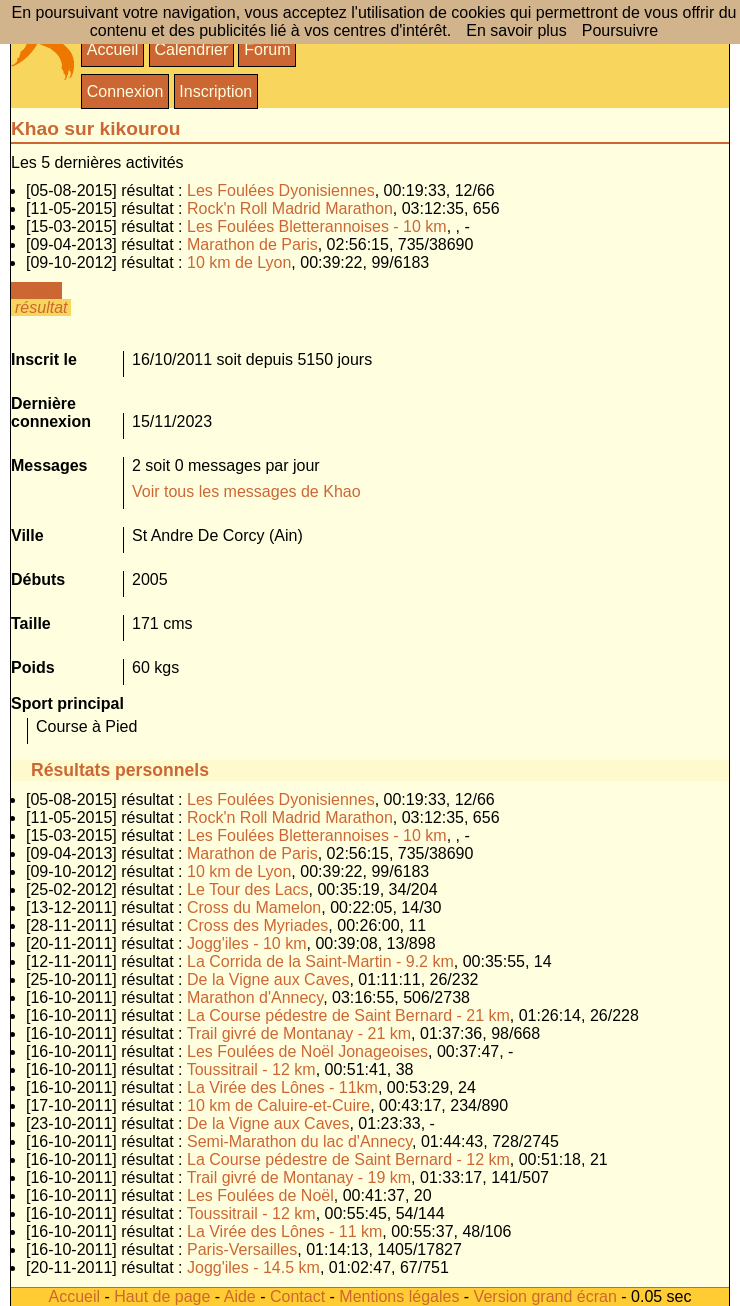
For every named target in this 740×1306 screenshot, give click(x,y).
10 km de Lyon (239, 262)
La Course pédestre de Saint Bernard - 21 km (348, 1015)
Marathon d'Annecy (255, 997)
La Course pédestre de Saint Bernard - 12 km (348, 1159)
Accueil (113, 49)
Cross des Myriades (257, 925)
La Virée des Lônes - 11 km (284, 1231)
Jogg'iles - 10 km (247, 943)
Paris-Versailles (242, 1249)
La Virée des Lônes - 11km (282, 1087)
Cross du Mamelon (254, 907)
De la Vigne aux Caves (268, 979)
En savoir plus (516, 30)
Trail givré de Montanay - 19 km (299, 1177)
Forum (267, 49)
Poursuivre (620, 30)
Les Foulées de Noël (260, 1195)
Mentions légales (399, 1296)
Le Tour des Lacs (248, 889)
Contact (297, 1296)
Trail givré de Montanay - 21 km (299, 1033)
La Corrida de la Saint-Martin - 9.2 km (320, 961)
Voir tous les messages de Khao (246, 491)
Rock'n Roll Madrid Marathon (290, 208)
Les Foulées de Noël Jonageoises (307, 1051)
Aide (240, 1296)
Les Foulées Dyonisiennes (281, 190)
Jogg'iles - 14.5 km (253, 1267)
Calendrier (191, 49)
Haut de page (162, 1296)
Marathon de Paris (252, 244)
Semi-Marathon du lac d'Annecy (299, 1141)
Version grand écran (545, 1296)
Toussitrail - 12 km (251, 1069)
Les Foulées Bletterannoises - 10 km (317, 226)
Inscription (215, 91)
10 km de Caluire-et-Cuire (278, 1105)
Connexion (125, 91)
